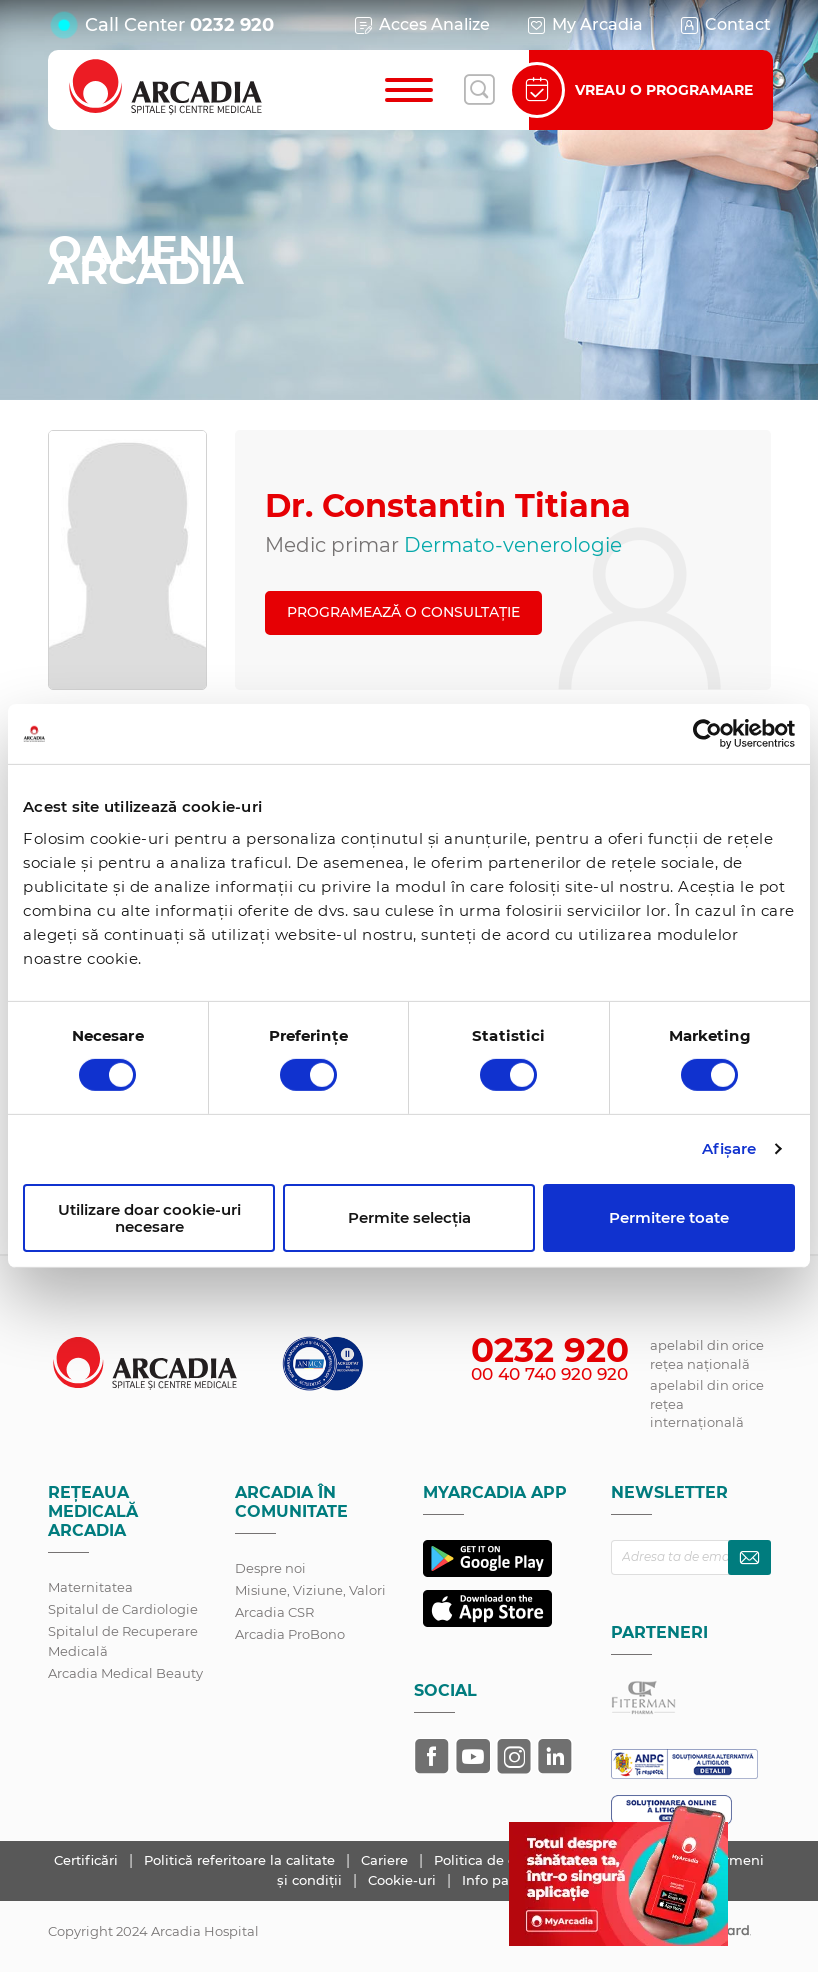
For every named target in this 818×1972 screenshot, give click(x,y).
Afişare (729, 1148)
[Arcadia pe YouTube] (473, 1756)
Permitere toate (669, 1217)
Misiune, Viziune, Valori (310, 1590)
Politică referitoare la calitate (241, 1860)
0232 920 (232, 25)
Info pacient (502, 1880)
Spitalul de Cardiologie (123, 1609)
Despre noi (270, 1568)
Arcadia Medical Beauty (125, 1673)
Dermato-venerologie (513, 545)
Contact (724, 25)
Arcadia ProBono (290, 1634)
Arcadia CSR (274, 1612)
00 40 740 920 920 (549, 1374)
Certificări (88, 1860)
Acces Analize (421, 25)
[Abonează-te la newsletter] (749, 1557)
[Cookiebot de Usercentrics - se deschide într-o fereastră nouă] (707, 734)
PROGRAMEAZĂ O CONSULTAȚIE (403, 612)
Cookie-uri (404, 1880)
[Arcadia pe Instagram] (514, 1756)
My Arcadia (584, 25)
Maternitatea (90, 1587)
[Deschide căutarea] (479, 90)
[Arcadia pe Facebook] (432, 1756)
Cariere (386, 1860)
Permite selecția (409, 1217)
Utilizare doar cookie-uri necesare (149, 1218)
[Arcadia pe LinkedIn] (555, 1756)
